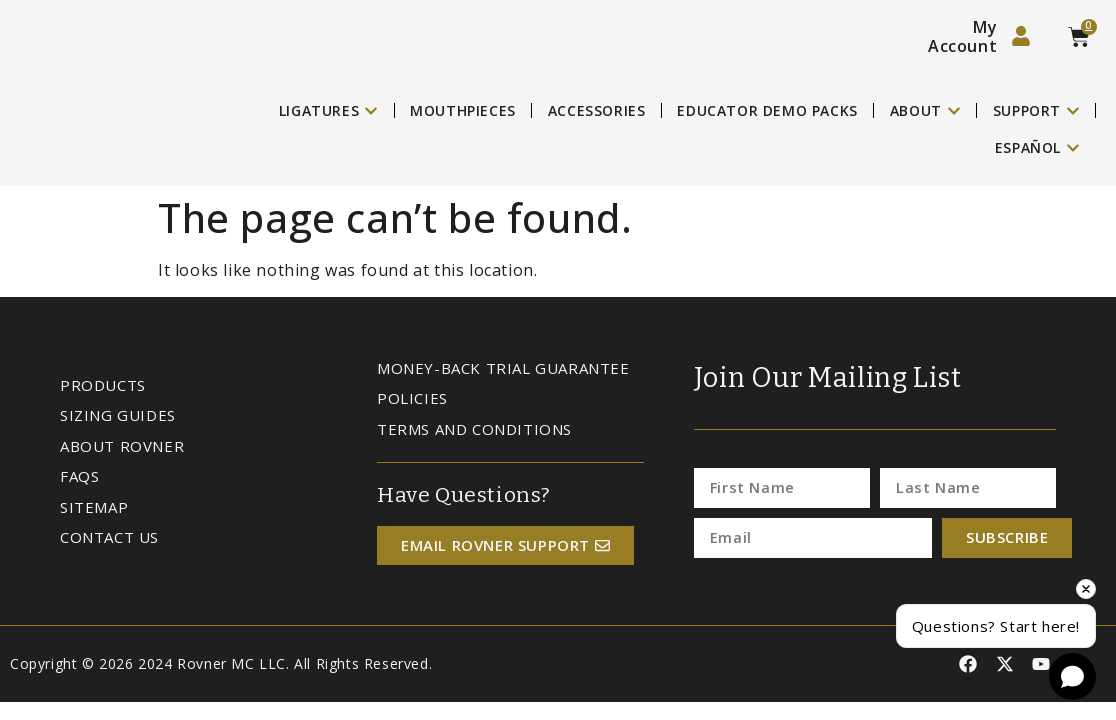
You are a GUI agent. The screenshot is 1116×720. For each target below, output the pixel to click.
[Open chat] (1072, 676)
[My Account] (1021, 36)
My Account (962, 36)
